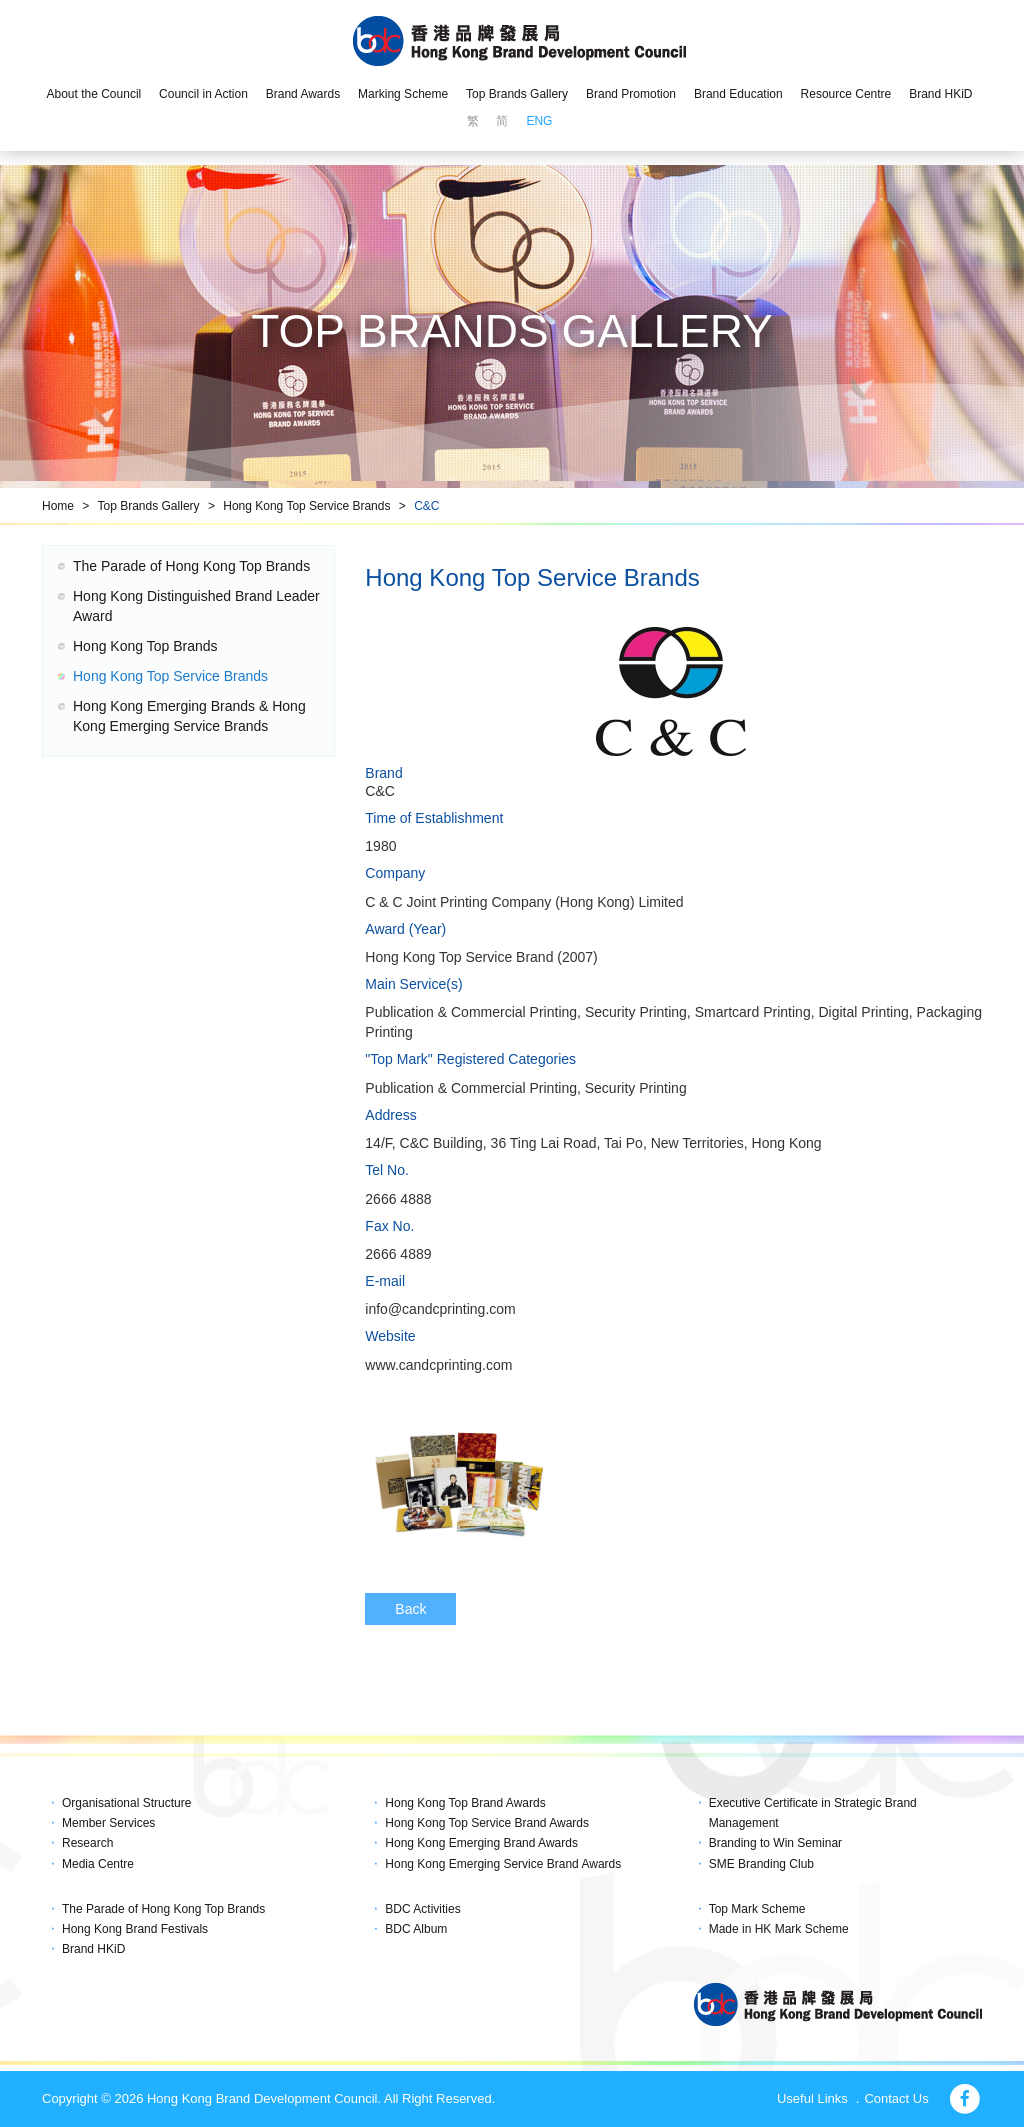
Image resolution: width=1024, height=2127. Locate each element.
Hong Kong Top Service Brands (306, 506)
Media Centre (98, 1864)
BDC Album (416, 1929)
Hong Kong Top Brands (145, 646)
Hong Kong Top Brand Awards (465, 1803)
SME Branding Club (761, 1864)
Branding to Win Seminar (775, 1843)
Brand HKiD (940, 94)
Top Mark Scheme (757, 1909)
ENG (539, 121)
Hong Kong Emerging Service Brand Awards (503, 1864)
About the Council (93, 94)
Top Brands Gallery (517, 94)
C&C (426, 506)
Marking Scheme (403, 94)
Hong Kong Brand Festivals (135, 1929)
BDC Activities (422, 1909)
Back (410, 1609)
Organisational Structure (126, 1803)
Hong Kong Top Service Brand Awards (487, 1823)
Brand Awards (303, 94)
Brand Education (738, 94)
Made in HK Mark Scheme (779, 1929)
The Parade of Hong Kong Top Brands (191, 566)
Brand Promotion (631, 94)
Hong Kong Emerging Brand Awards (481, 1843)
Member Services (108, 1823)
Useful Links (812, 2098)
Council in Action (203, 94)
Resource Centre (846, 94)
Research (87, 1843)
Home (58, 506)
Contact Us (896, 2098)
